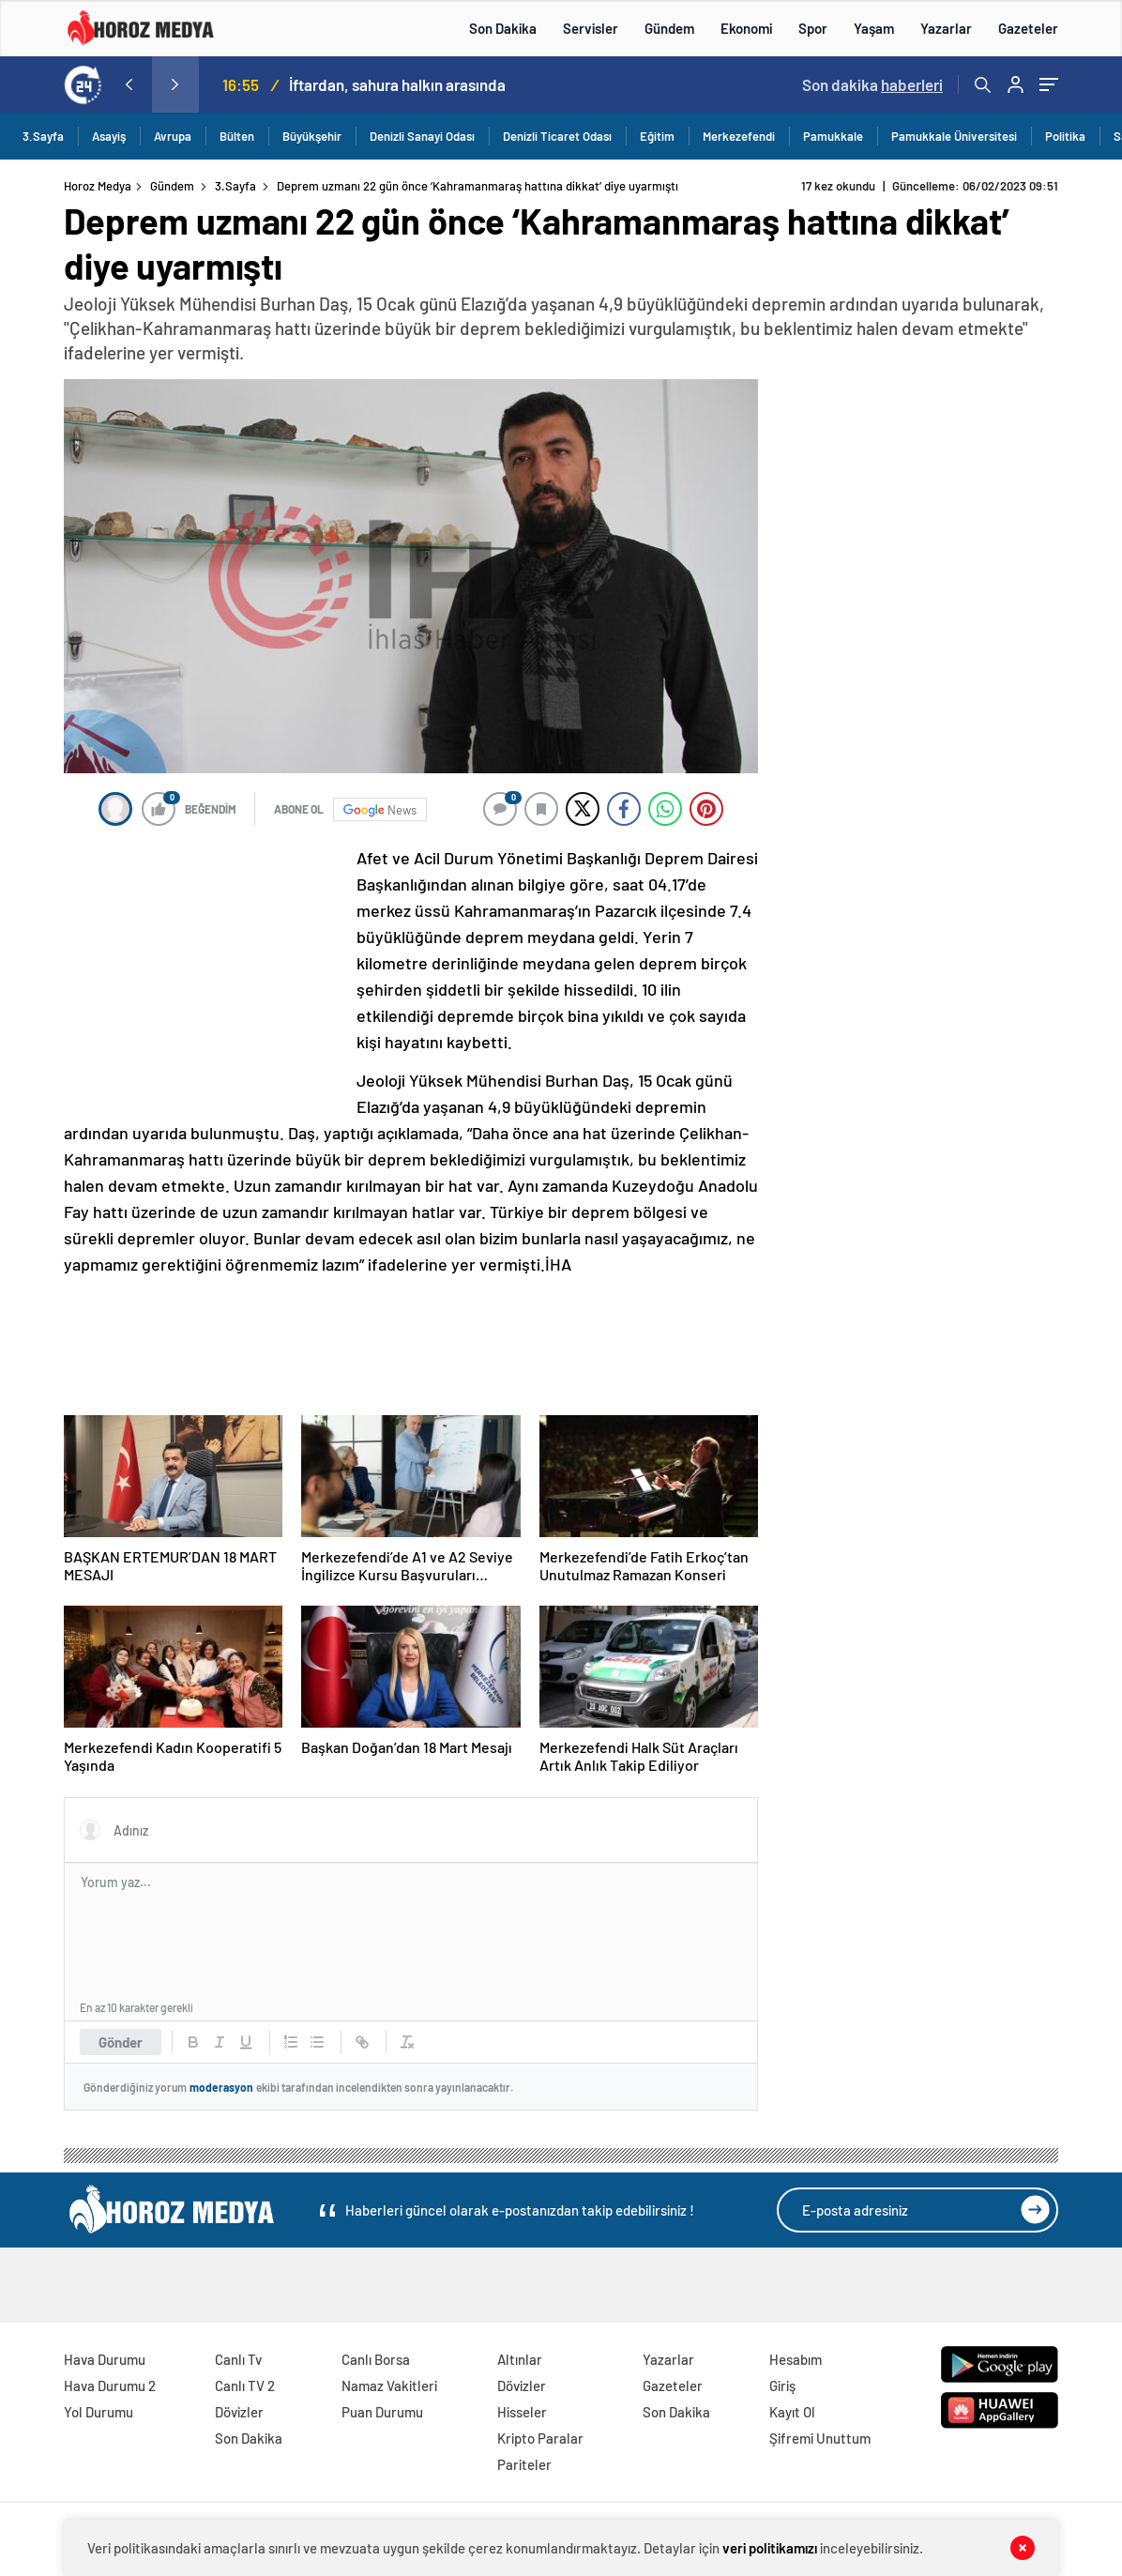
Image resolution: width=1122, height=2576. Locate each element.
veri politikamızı (769, 2547)
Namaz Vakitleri (389, 2385)
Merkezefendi (739, 136)
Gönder (121, 2042)
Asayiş (109, 136)
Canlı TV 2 (245, 2385)
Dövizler (239, 2411)
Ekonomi (746, 28)
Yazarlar (946, 28)
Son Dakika (503, 28)
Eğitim (657, 136)
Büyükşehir (311, 136)
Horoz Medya (97, 185)
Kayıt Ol (792, 2411)
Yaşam (874, 28)
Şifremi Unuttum (820, 2438)
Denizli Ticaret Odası (557, 136)
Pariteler (524, 2464)
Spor (812, 28)
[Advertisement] (204, 969)
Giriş (782, 2385)
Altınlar (519, 2359)
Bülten (237, 136)
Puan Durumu (382, 2411)
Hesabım (795, 2359)
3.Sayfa (43, 136)
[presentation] (128, 84)
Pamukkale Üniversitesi (954, 136)
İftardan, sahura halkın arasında (397, 84)
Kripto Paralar (540, 2438)
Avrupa (172, 136)
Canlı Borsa (375, 2359)
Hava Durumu (104, 2359)
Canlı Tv (238, 2359)
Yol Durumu (98, 2411)
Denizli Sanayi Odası (422, 136)
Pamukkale (833, 136)
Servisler (590, 28)
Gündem (669, 28)
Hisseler (522, 2411)
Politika (1065, 136)
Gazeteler (1028, 28)
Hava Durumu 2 (110, 2385)
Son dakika (872, 84)
